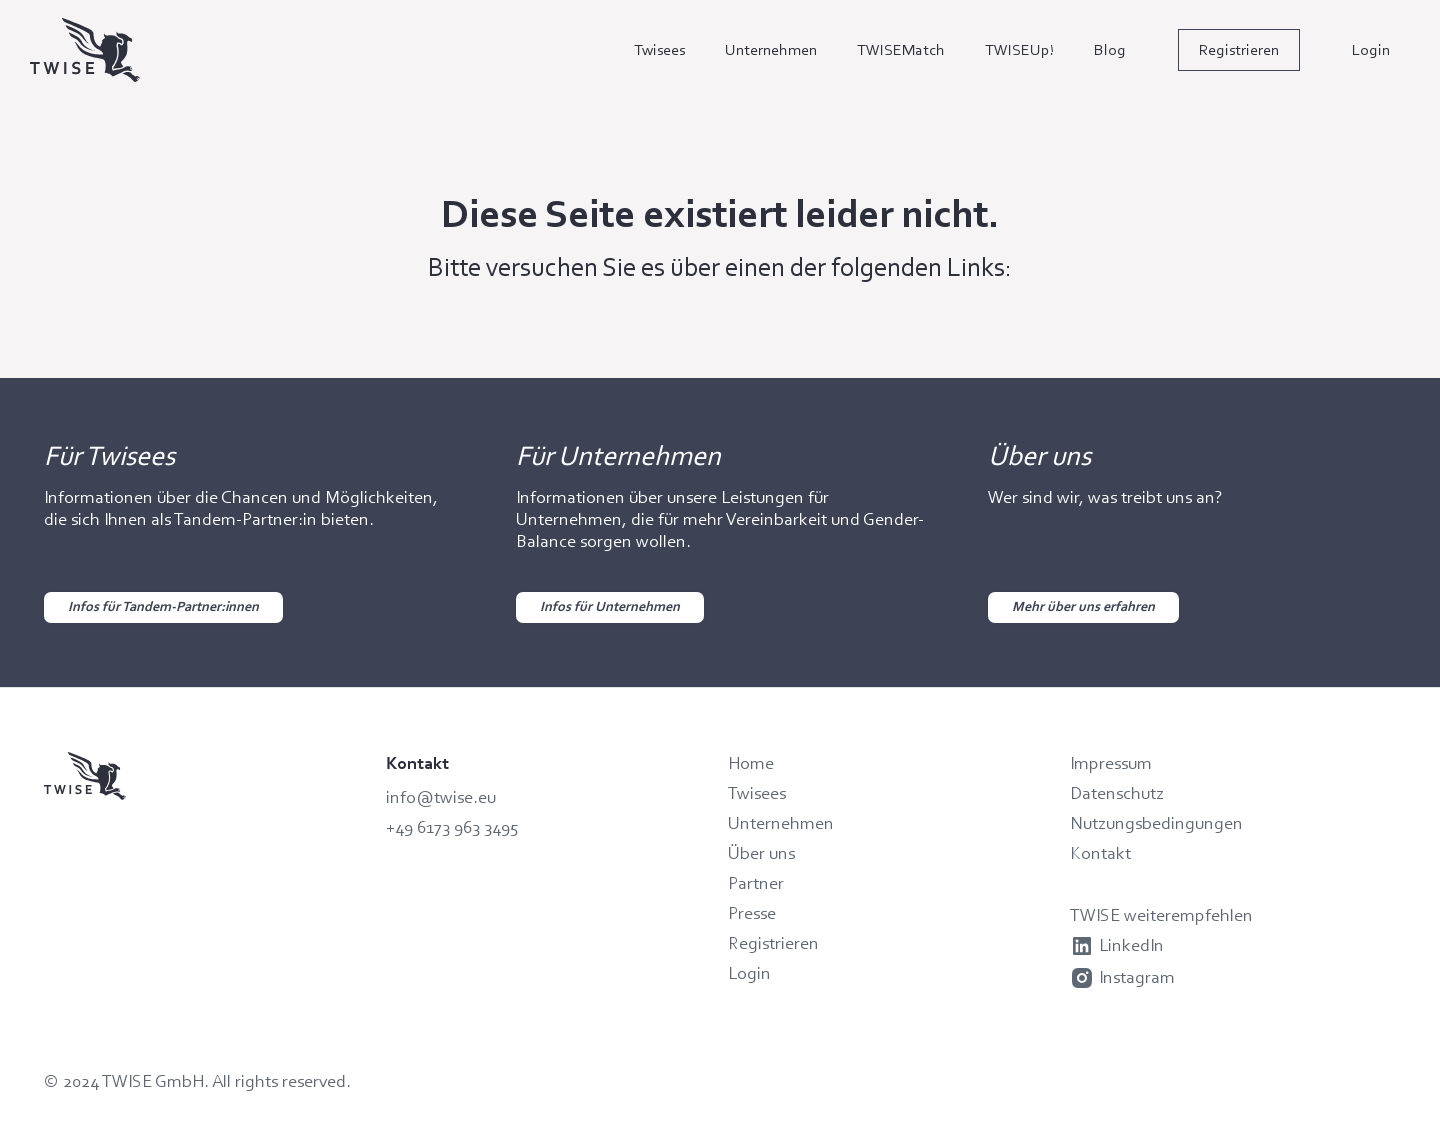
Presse (752, 913)
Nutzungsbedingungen (1156, 823)
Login (1371, 49)
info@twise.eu (441, 797)
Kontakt (1100, 853)
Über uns (761, 853)
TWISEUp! (1019, 49)
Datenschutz (1117, 793)
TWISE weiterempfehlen (1161, 915)
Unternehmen (771, 49)
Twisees (659, 49)
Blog (1110, 49)
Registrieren (1239, 49)
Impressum (1111, 763)
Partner (756, 883)
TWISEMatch (901, 49)
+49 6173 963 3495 (452, 827)
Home (751, 763)
